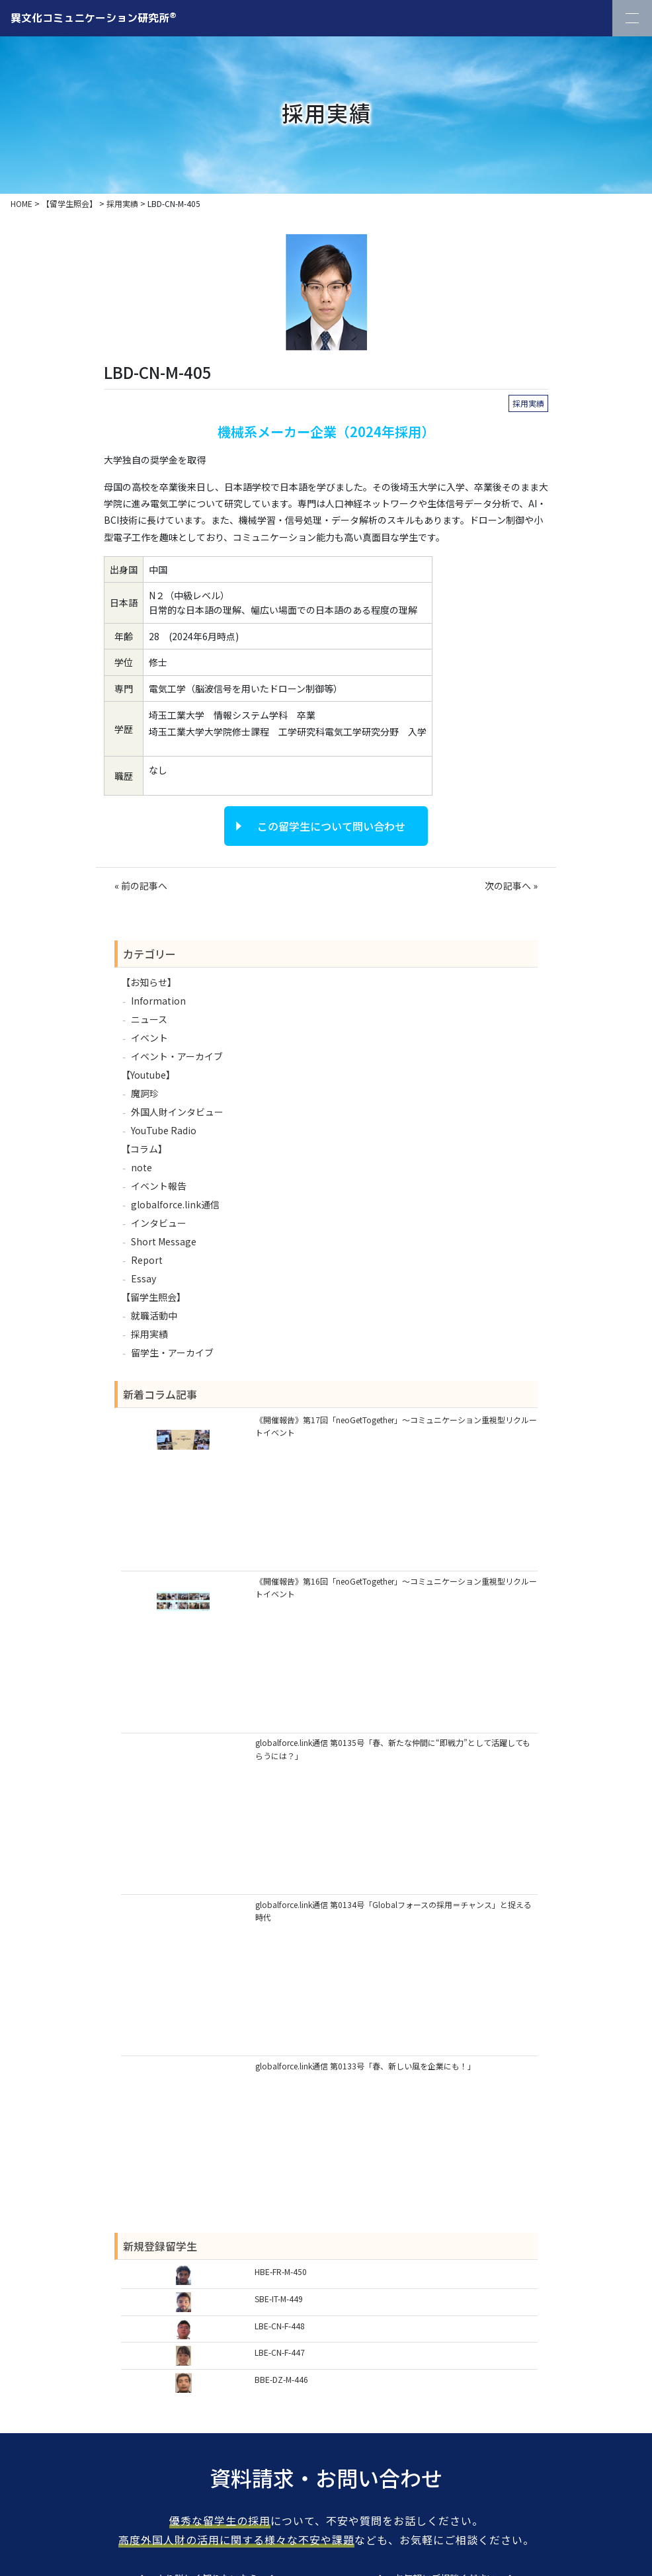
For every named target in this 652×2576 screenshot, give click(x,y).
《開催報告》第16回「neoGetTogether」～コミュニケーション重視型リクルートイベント (396, 1587)
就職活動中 (154, 1315)
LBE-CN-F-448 (280, 2325)
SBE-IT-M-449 (279, 2298)
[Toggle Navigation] (632, 18)
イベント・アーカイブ (177, 1056)
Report (147, 1260)
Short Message (163, 1241)
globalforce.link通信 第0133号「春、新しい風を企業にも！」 (365, 2065)
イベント (149, 1037)
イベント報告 (158, 1185)
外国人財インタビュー (177, 1111)
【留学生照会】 (153, 1297)
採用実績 (528, 403)
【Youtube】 (148, 1074)
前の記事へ (144, 885)
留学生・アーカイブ (172, 1352)
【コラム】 (144, 1148)
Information (158, 1000)
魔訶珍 (145, 1093)
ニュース (149, 1019)
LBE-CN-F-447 (280, 2352)
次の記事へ (508, 885)
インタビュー (158, 1222)
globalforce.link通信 (175, 1204)
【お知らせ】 (149, 982)
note (141, 1167)
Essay (143, 1278)
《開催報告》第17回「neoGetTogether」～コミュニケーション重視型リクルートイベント (396, 1426)
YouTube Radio (163, 1130)
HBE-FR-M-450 (281, 2271)
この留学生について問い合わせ (331, 826)
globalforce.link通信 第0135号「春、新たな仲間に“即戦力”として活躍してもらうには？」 (392, 1749)
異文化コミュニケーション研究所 (94, 17)
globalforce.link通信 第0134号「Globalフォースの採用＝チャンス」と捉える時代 (393, 1911)
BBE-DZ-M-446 (281, 2379)
